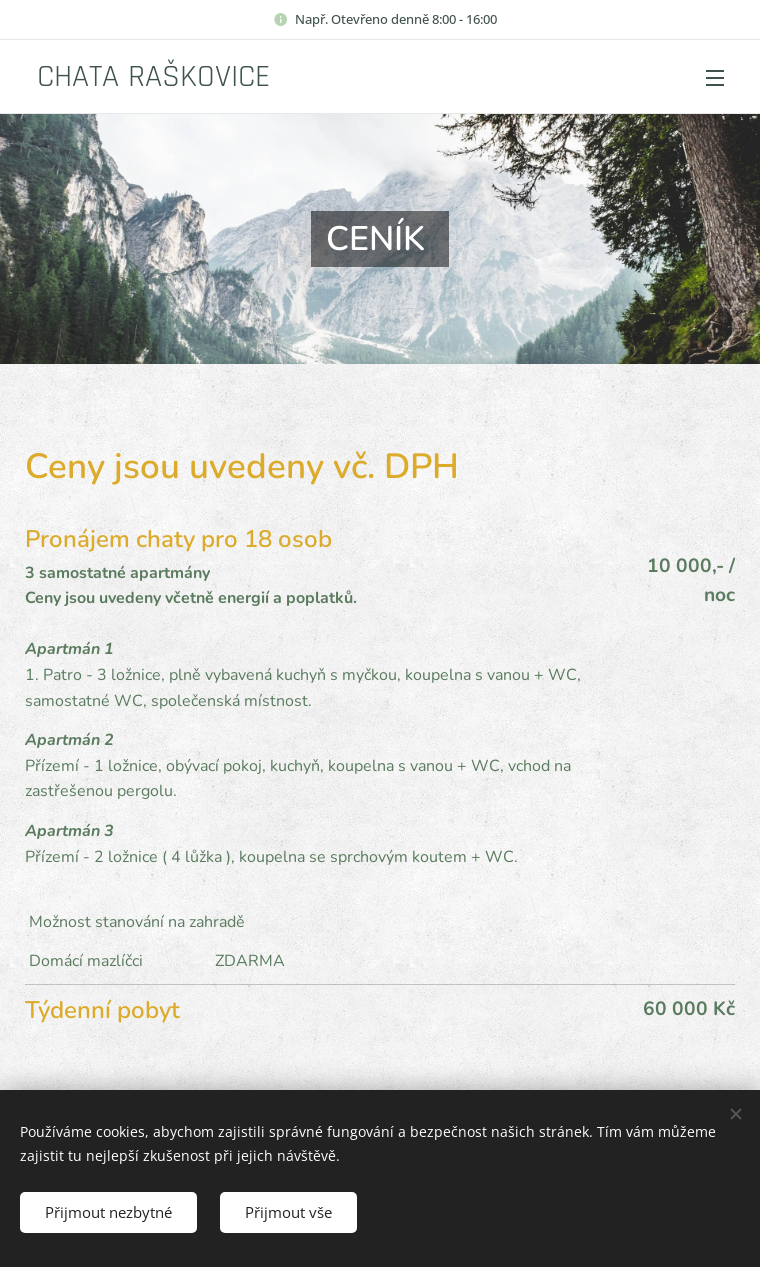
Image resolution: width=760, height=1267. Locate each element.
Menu (715, 78)
